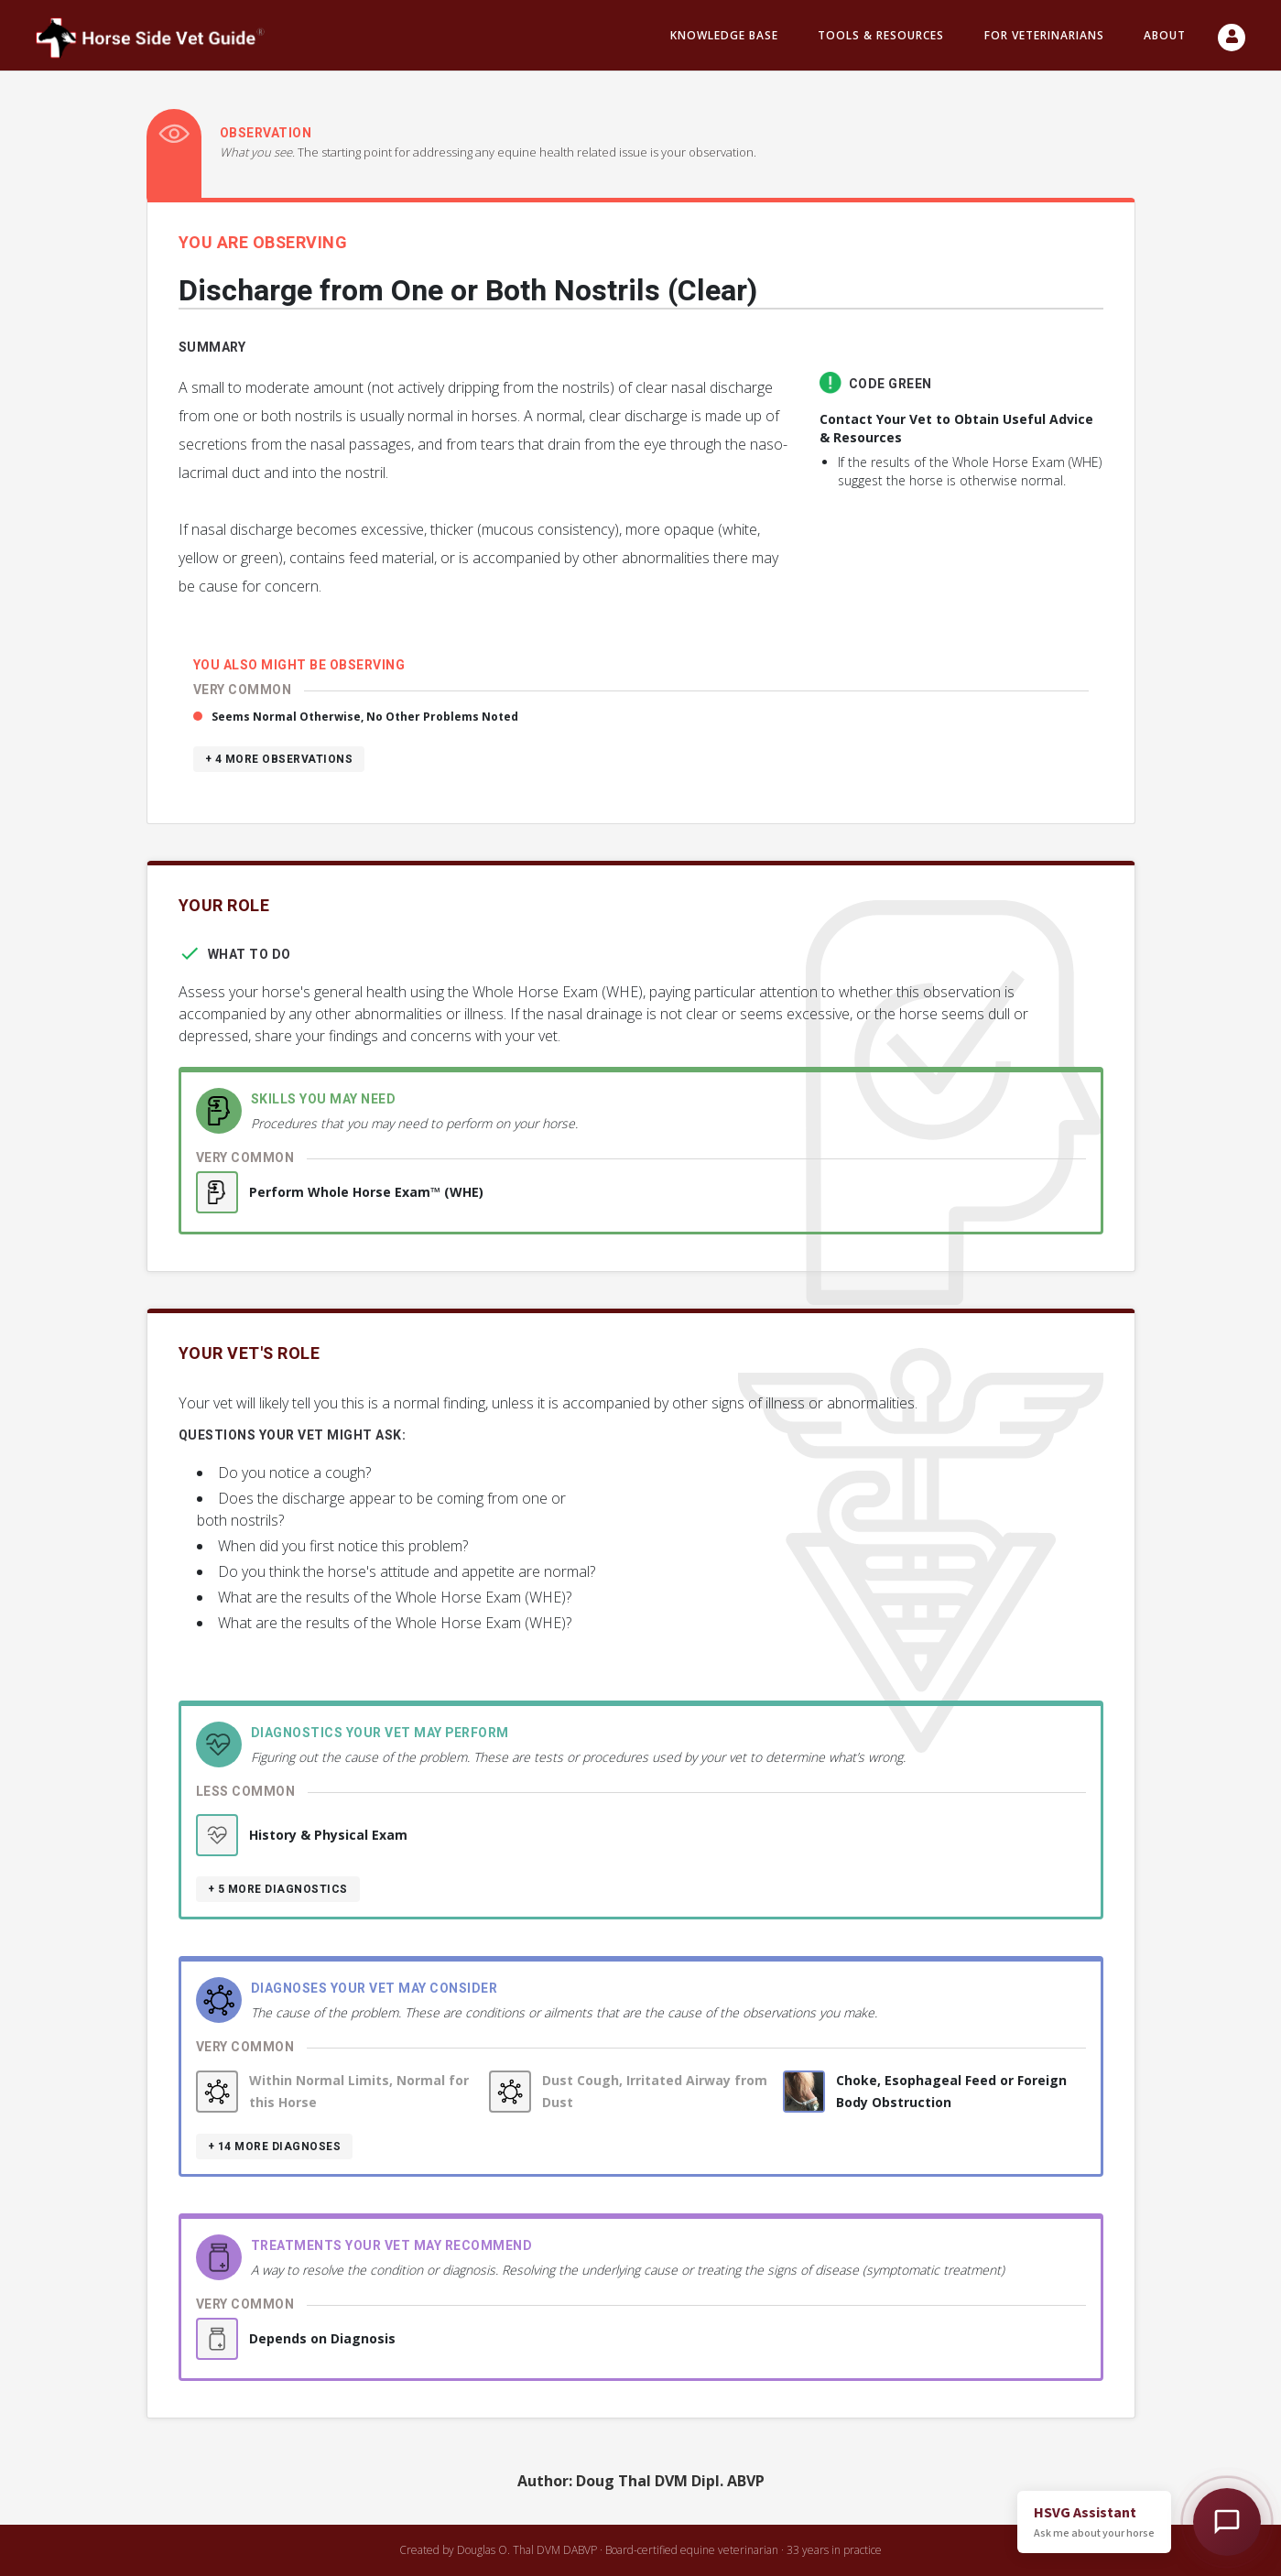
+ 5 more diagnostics (278, 1889)
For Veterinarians (1044, 35)
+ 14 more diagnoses (275, 2146)
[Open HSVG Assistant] (1227, 2522)
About (1165, 35)
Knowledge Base (724, 35)
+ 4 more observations (279, 759)
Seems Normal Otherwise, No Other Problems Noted (365, 716)
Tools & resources (881, 35)
